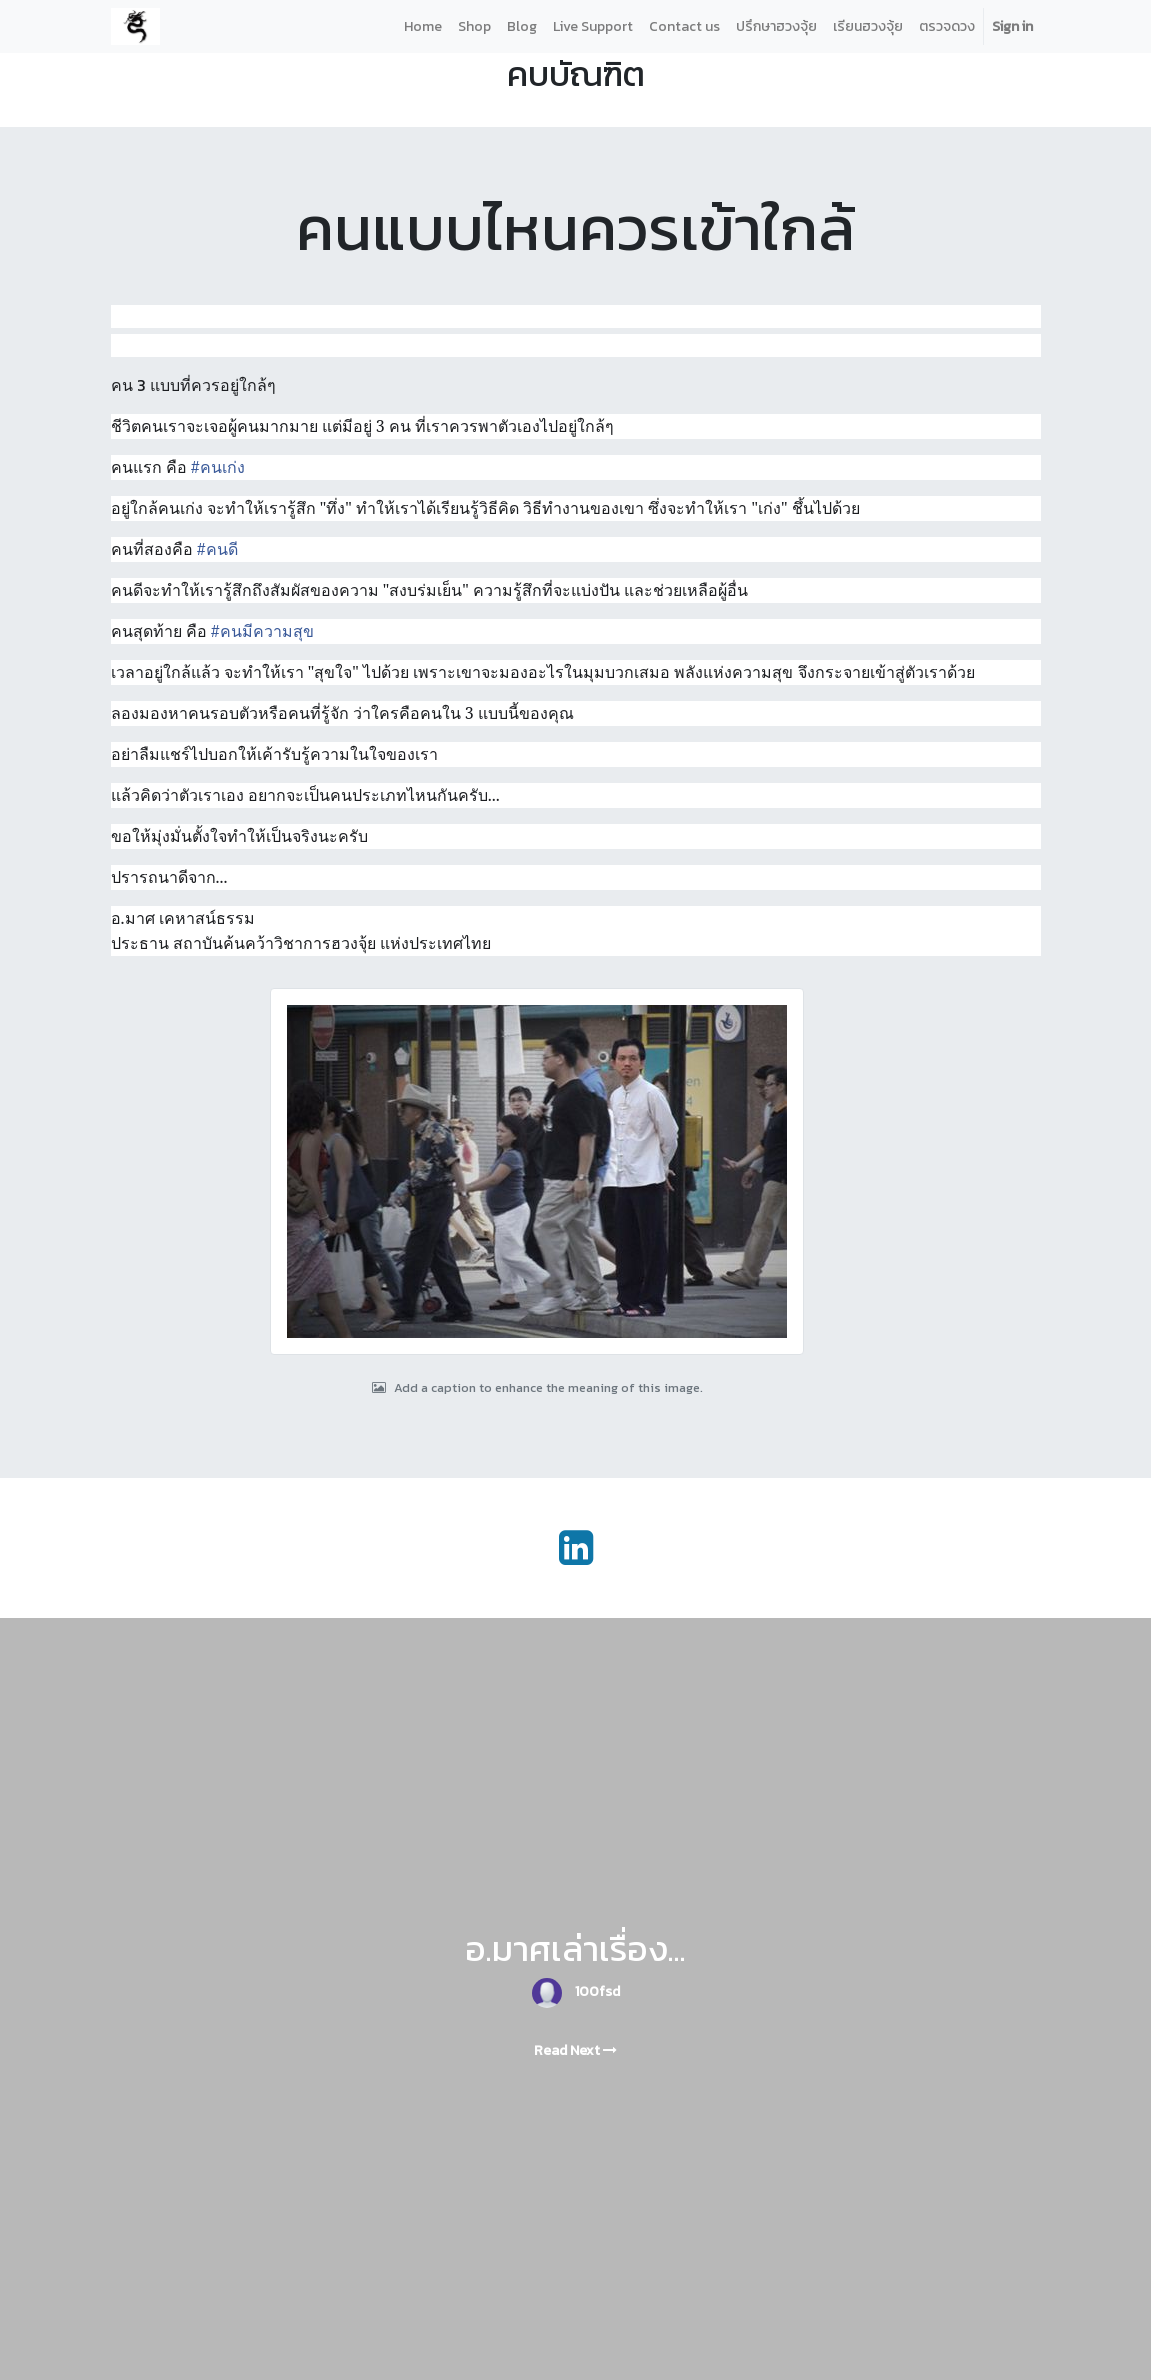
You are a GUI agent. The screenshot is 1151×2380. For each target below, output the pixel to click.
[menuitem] (423, 26)
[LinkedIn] (576, 1548)
